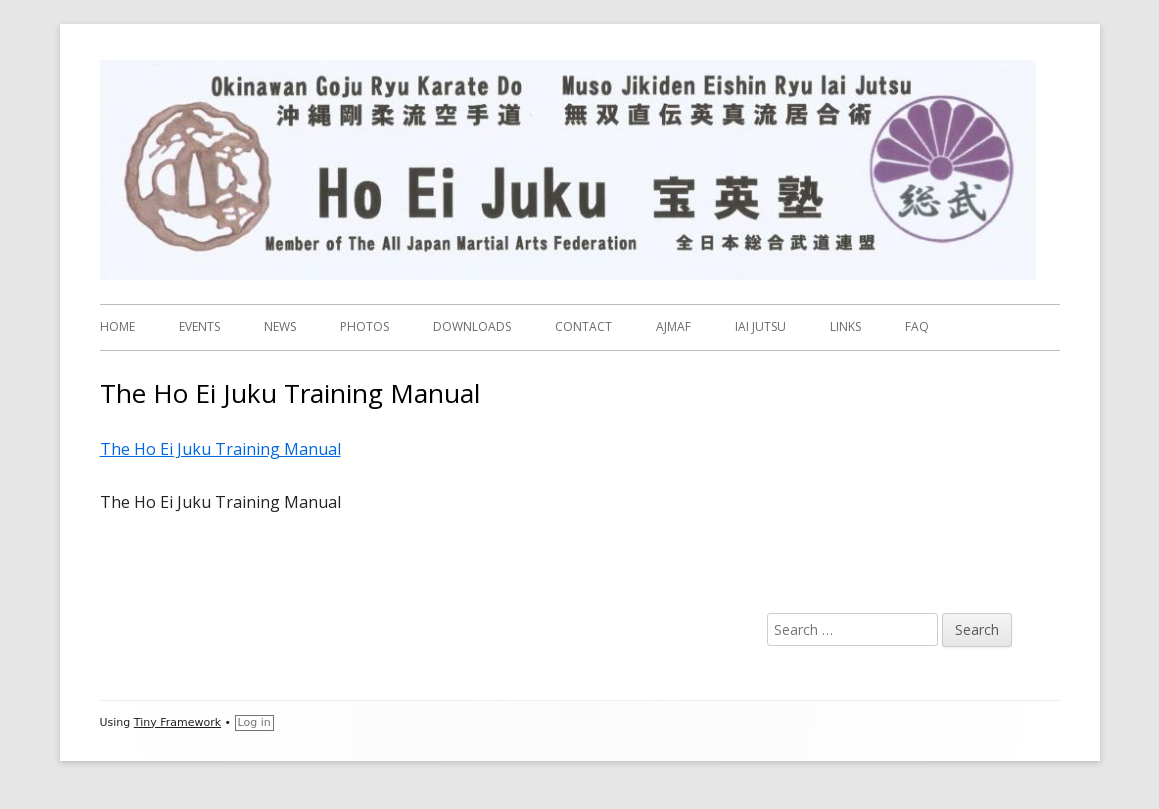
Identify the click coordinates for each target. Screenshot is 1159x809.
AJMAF (673, 326)
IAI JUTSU (760, 326)
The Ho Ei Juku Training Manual (220, 449)
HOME (117, 326)
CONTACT (583, 326)
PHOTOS (364, 326)
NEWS (280, 326)
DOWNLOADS (472, 326)
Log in (254, 722)
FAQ (917, 326)
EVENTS (199, 326)
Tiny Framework (177, 722)
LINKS (845, 326)
